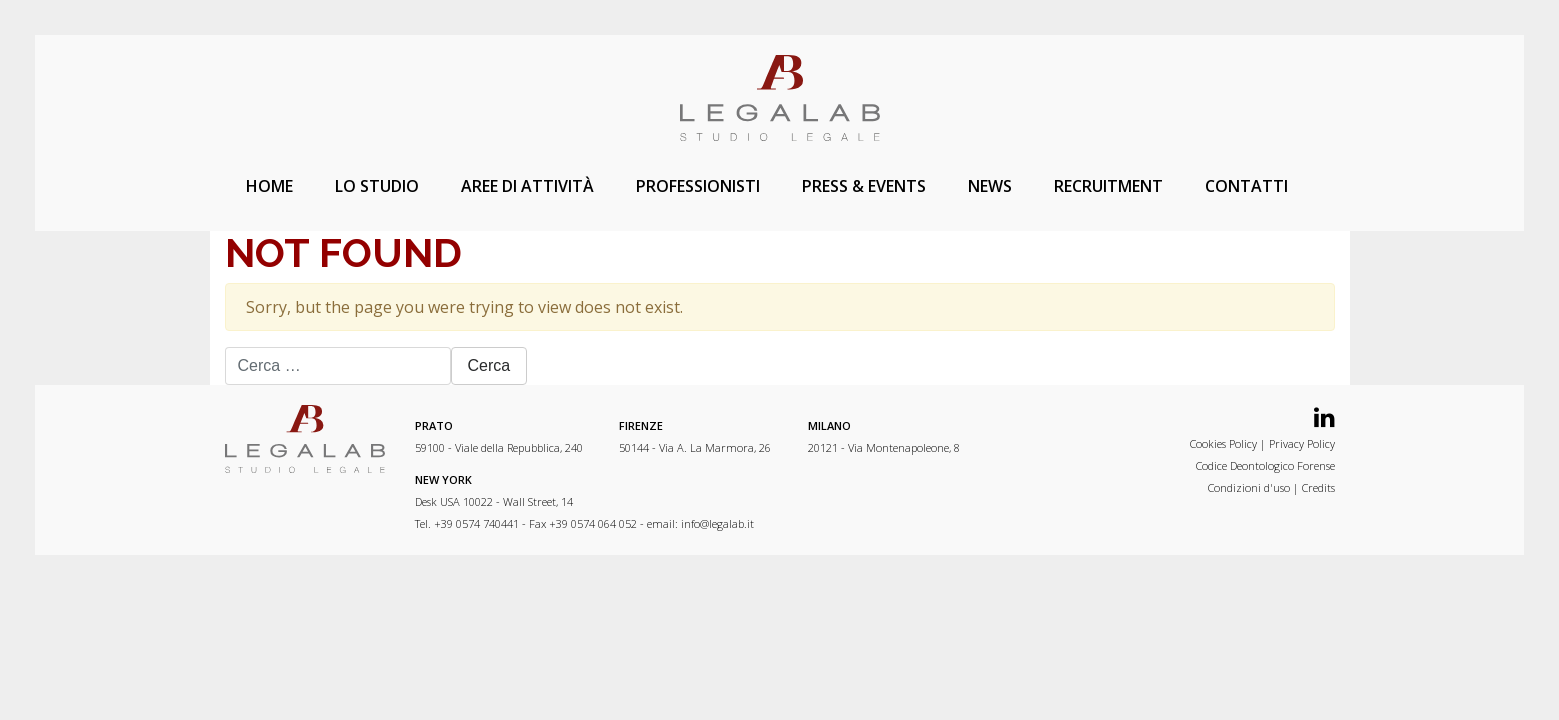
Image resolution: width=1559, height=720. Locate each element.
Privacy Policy (1302, 443)
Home (269, 186)
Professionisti (698, 186)
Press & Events (864, 186)
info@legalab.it (717, 523)
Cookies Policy (1223, 443)
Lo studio (377, 186)
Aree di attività (527, 186)
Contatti (1246, 186)
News (990, 186)
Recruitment (1108, 186)
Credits (1318, 487)
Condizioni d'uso (1249, 487)
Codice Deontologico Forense (1265, 465)
